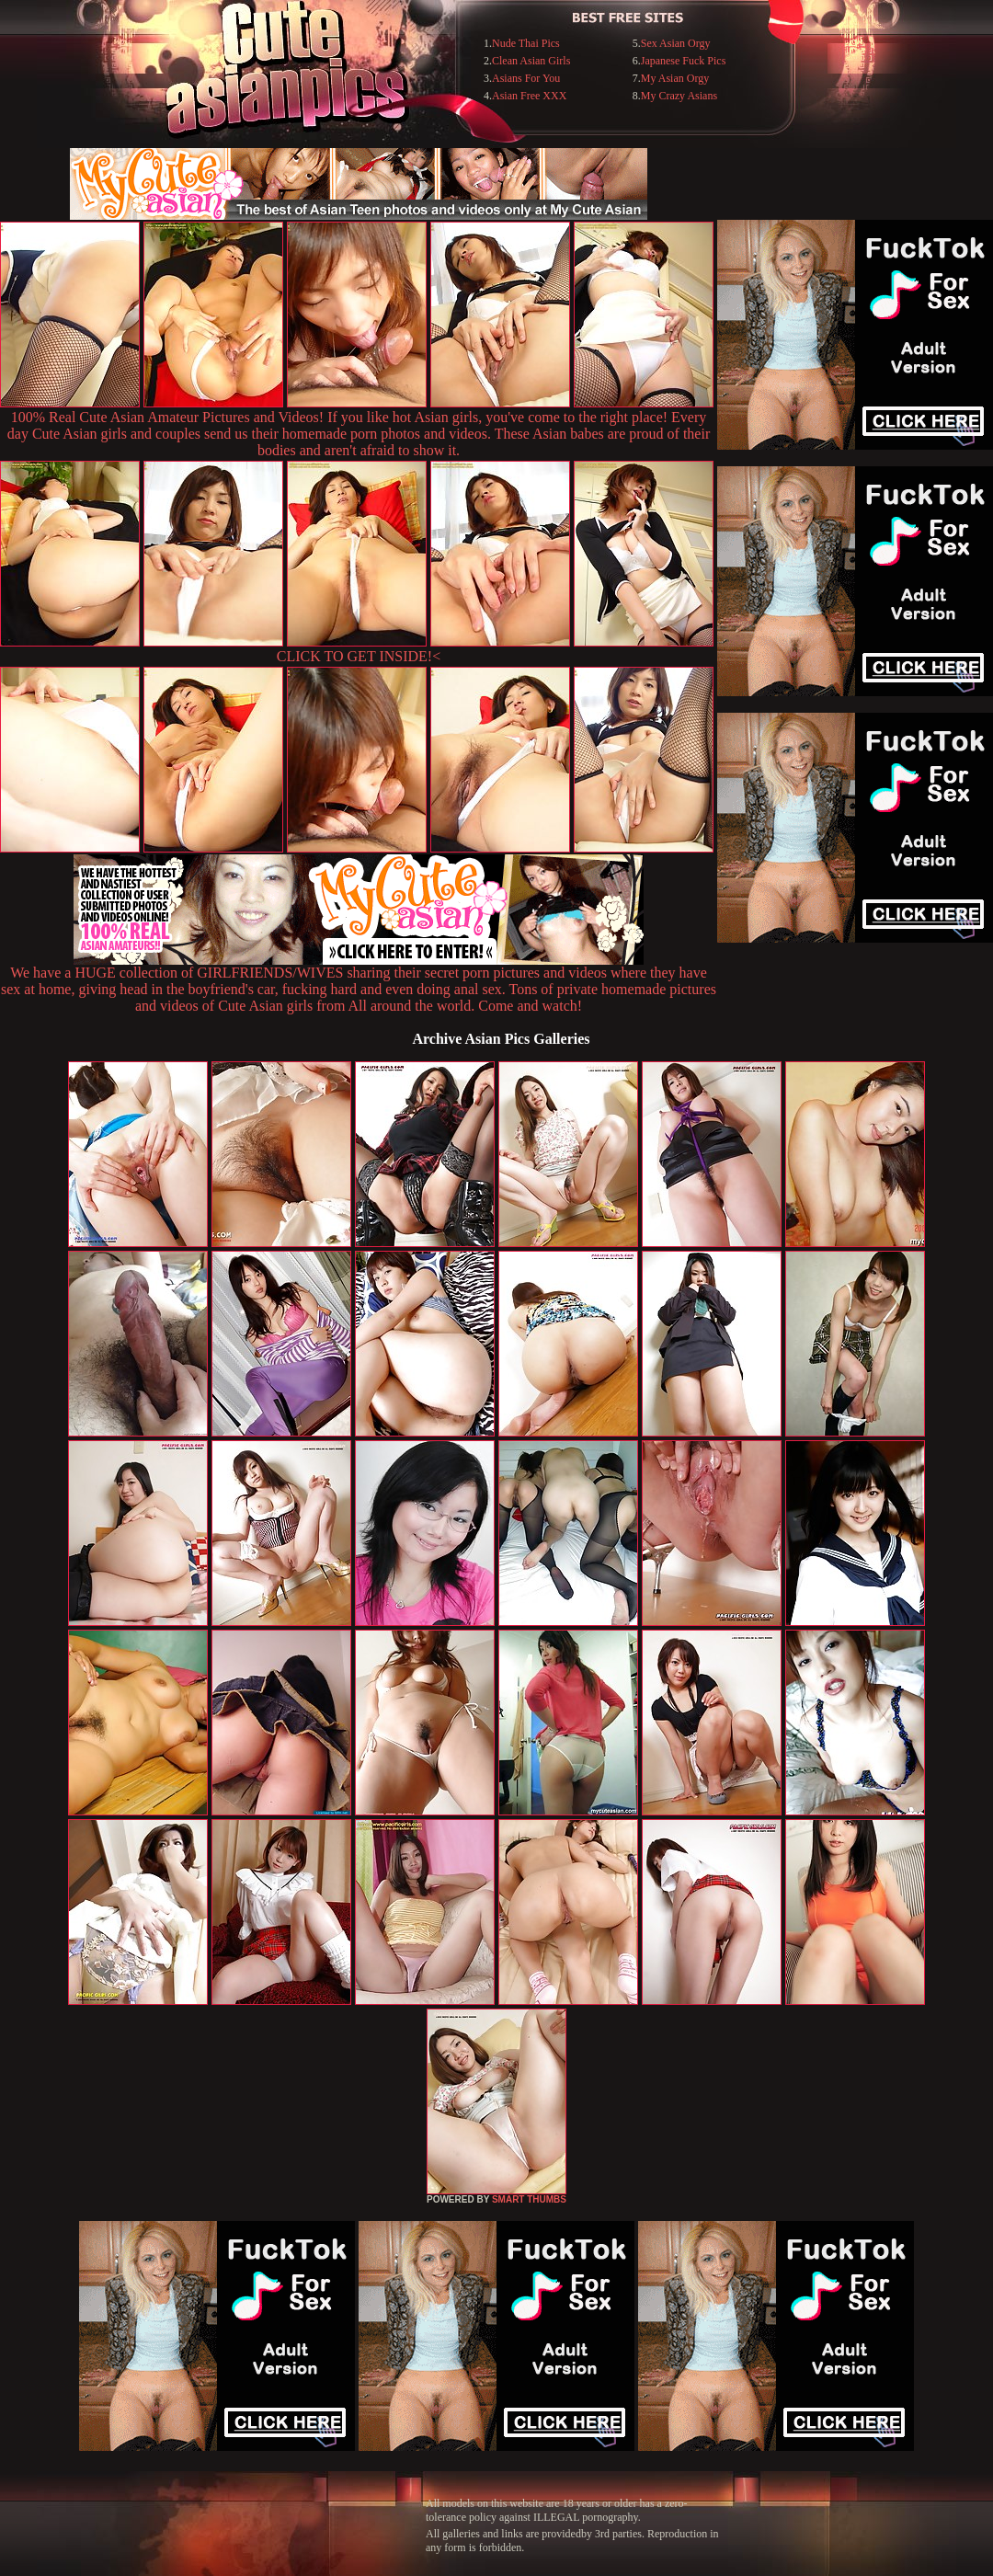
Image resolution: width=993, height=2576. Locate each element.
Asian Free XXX (529, 95)
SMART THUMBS (529, 2199)
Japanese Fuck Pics (683, 60)
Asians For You (526, 78)
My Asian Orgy (675, 78)
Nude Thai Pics (526, 43)
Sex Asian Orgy (676, 43)
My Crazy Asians (679, 95)
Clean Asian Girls (531, 60)
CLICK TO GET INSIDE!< (358, 656)
